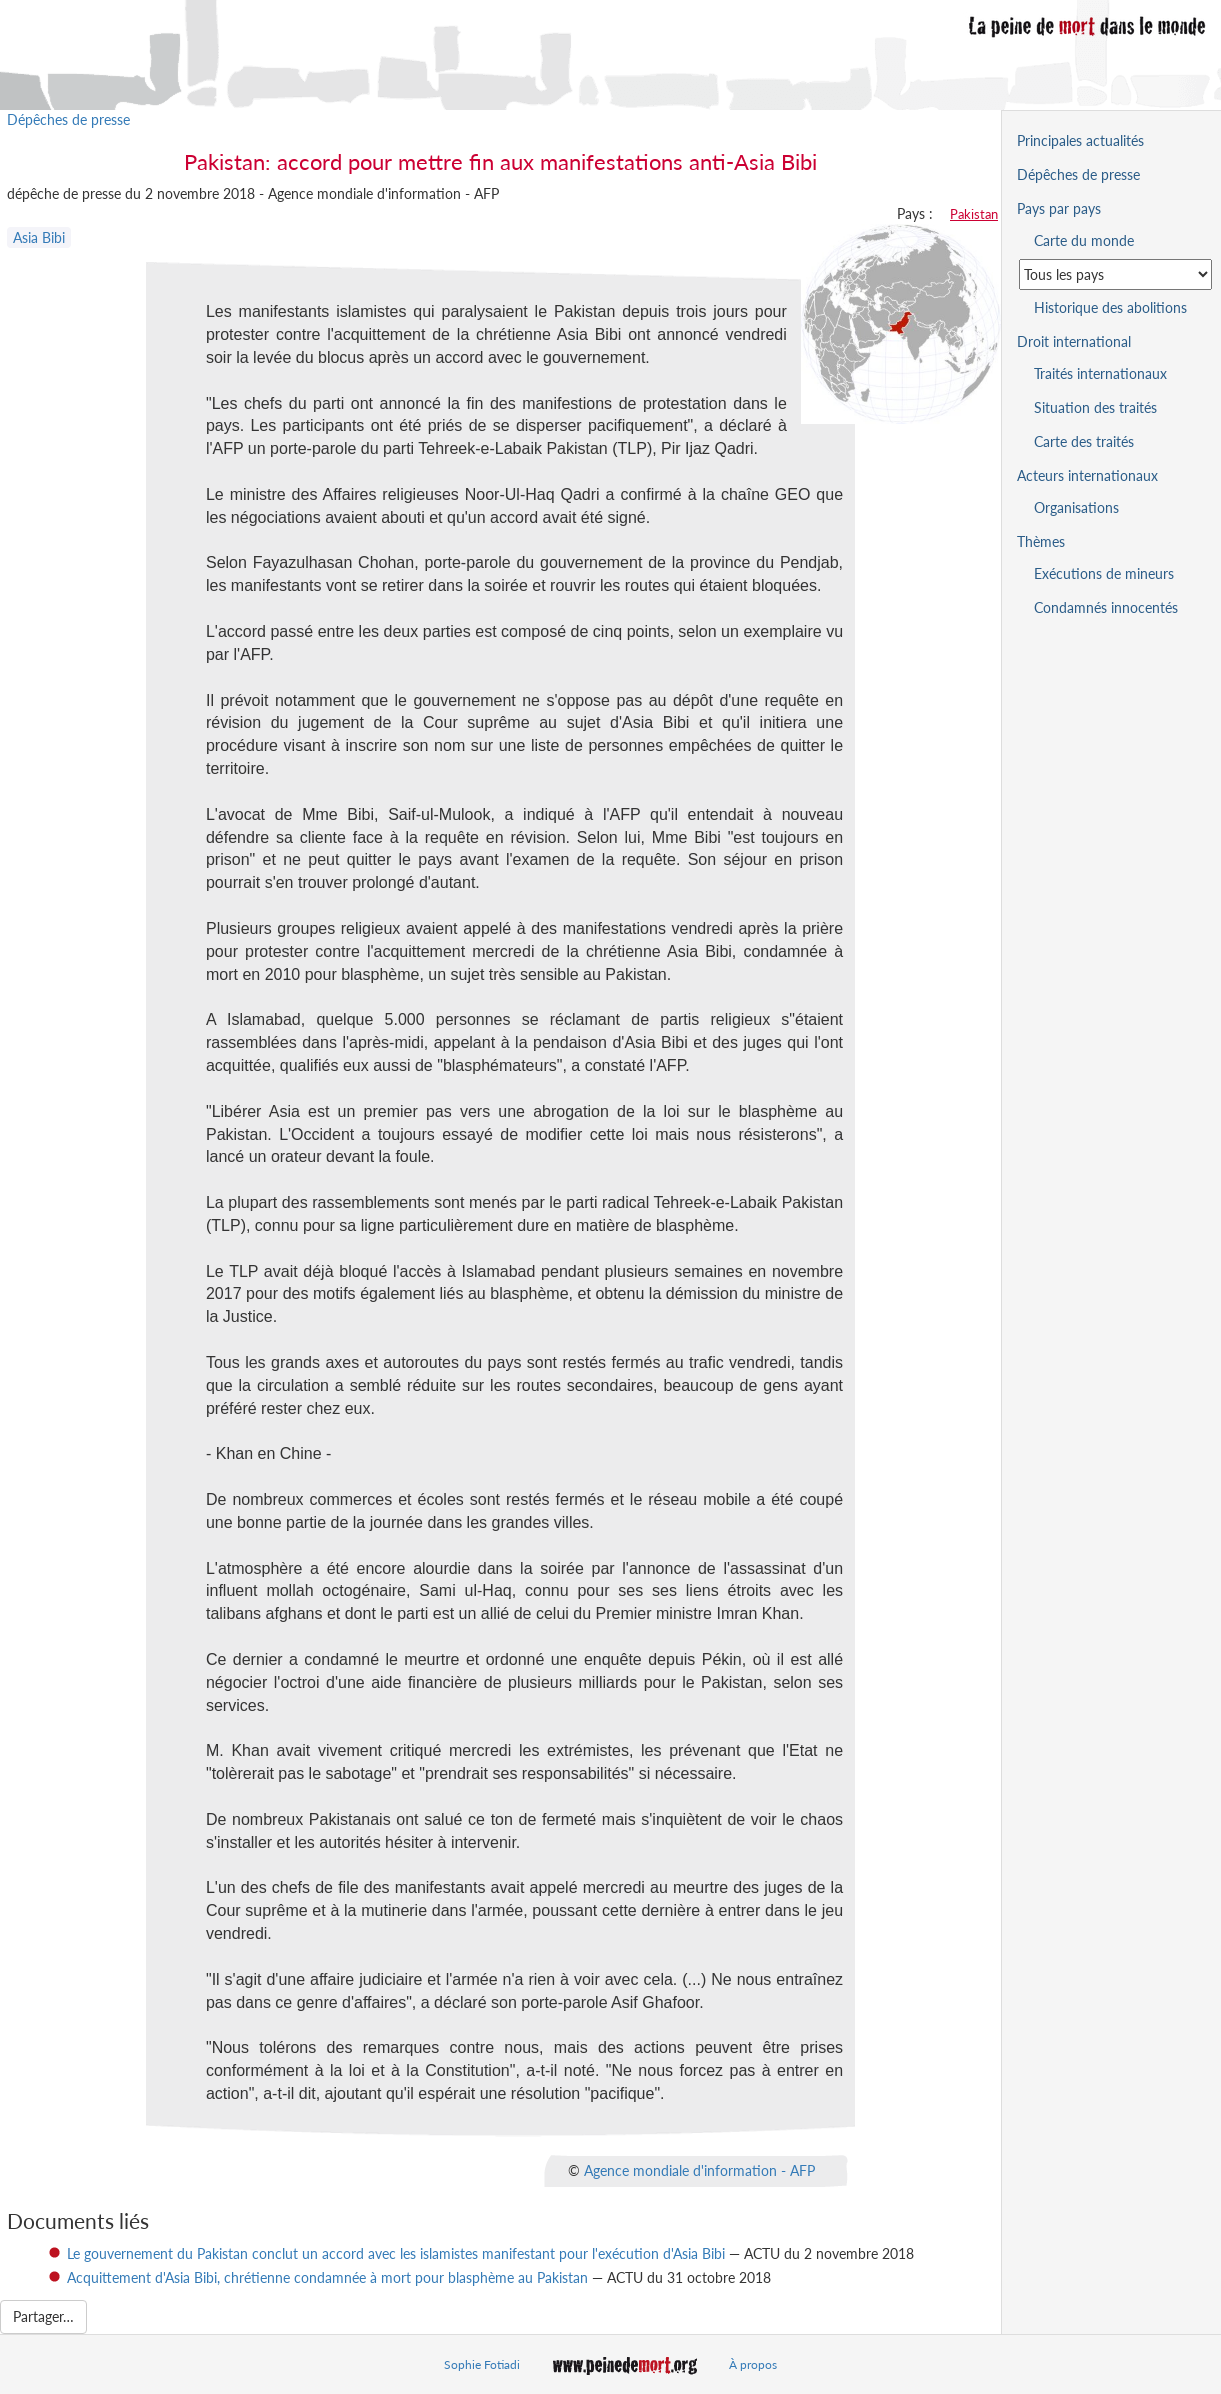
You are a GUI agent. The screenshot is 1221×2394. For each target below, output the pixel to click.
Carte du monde (1084, 240)
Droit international (1074, 341)
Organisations (1076, 507)
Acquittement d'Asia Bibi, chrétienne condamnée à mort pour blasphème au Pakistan (327, 2277)
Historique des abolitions (1110, 307)
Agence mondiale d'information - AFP (699, 2169)
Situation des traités (1095, 407)
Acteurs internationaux (1087, 475)
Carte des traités (1084, 441)
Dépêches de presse (68, 119)
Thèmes (1041, 541)
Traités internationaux (1100, 373)
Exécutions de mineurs (1104, 573)
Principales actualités (1080, 140)
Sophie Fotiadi (482, 2364)
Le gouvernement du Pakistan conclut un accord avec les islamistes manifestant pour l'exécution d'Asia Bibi (396, 2253)
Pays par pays (1059, 208)
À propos (753, 2364)
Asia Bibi (39, 237)
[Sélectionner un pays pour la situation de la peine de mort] (1115, 274)
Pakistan (974, 214)
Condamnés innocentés (1106, 607)
